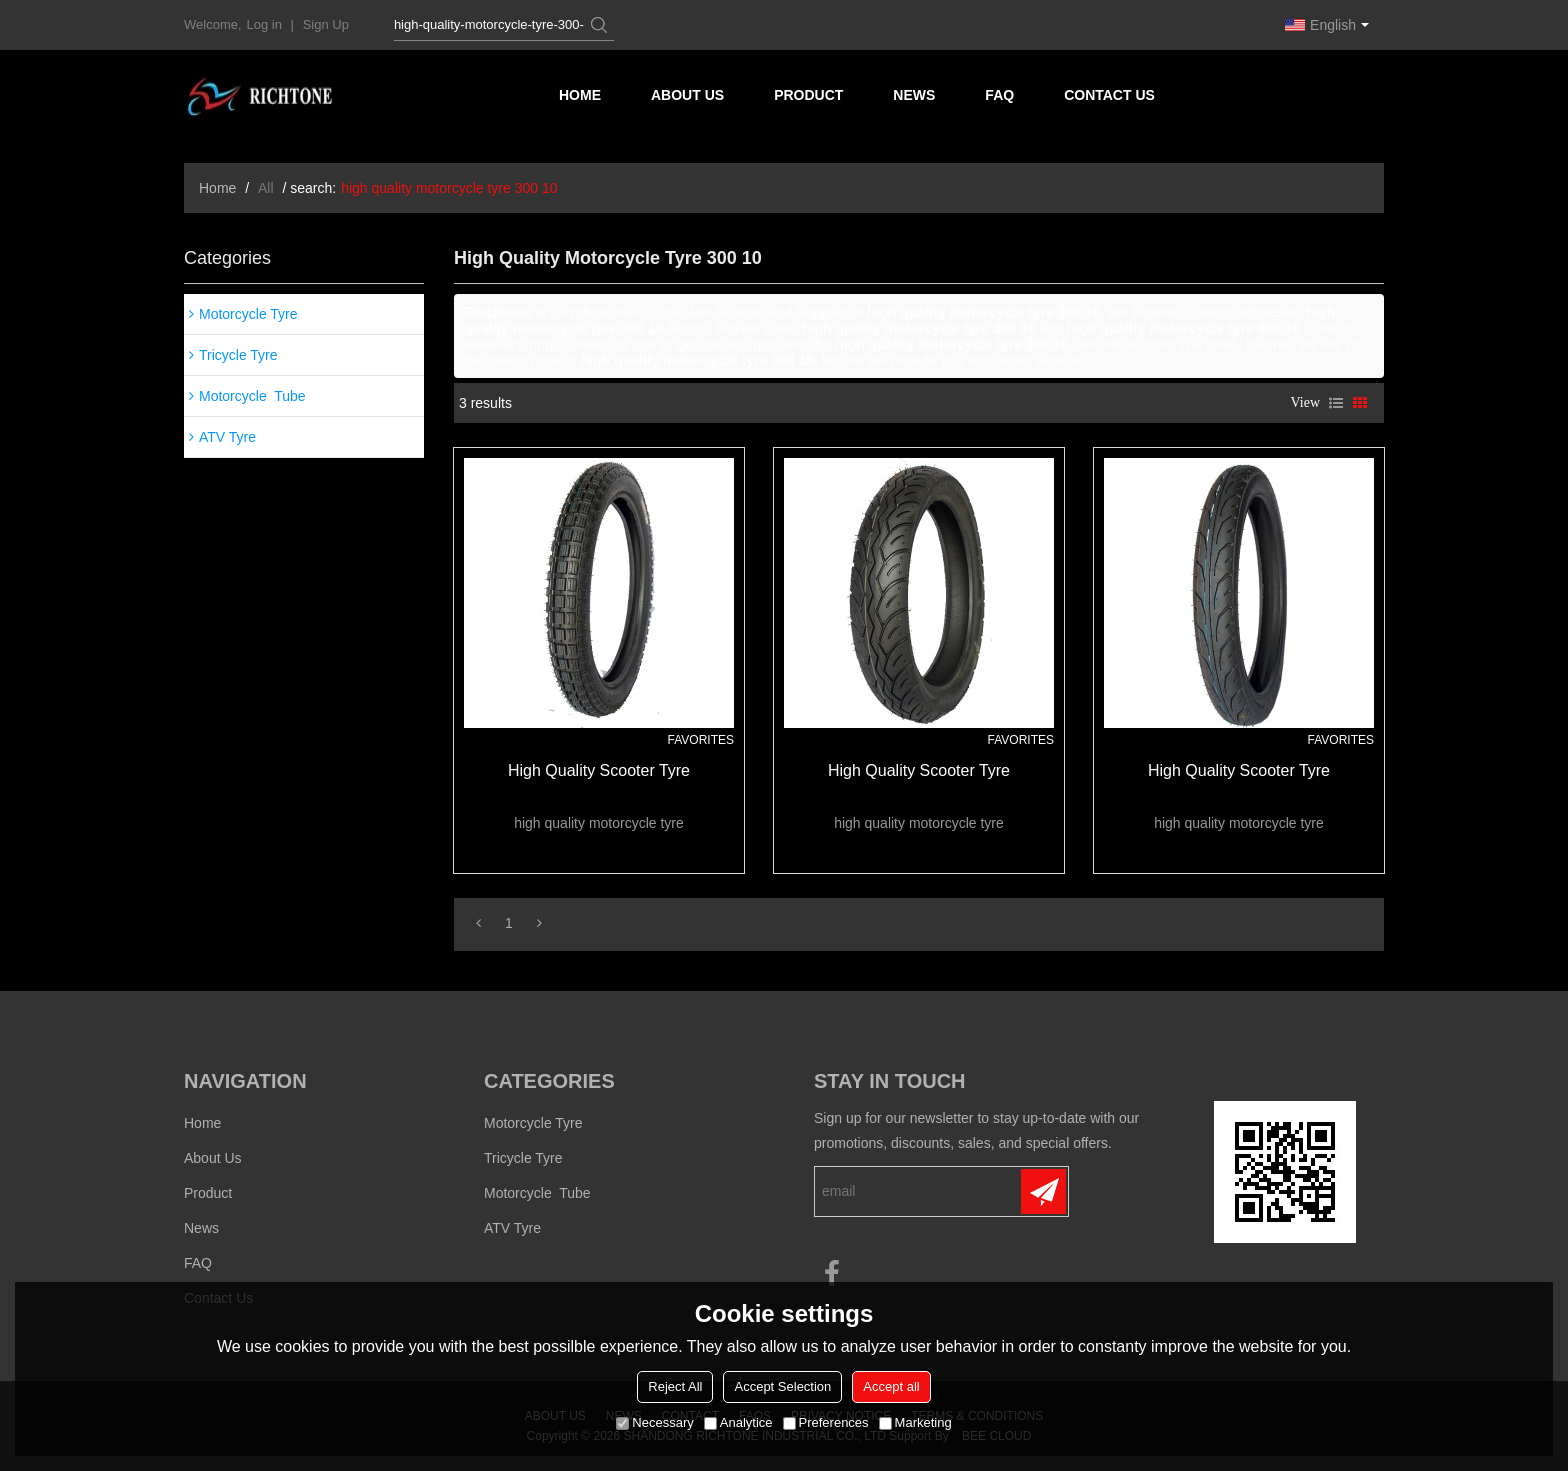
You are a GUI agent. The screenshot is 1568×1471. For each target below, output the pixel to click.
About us (687, 95)
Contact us (1109, 95)
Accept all (891, 1386)
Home (580, 95)
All (266, 188)
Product (808, 95)
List (1336, 403)
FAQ (999, 95)
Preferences (826, 1422)
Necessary (654, 1422)
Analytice (738, 1422)
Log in (264, 24)
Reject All (675, 1386)
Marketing (915, 1422)
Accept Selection (782, 1386)
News (914, 95)
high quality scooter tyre (599, 770)
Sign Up (326, 24)
